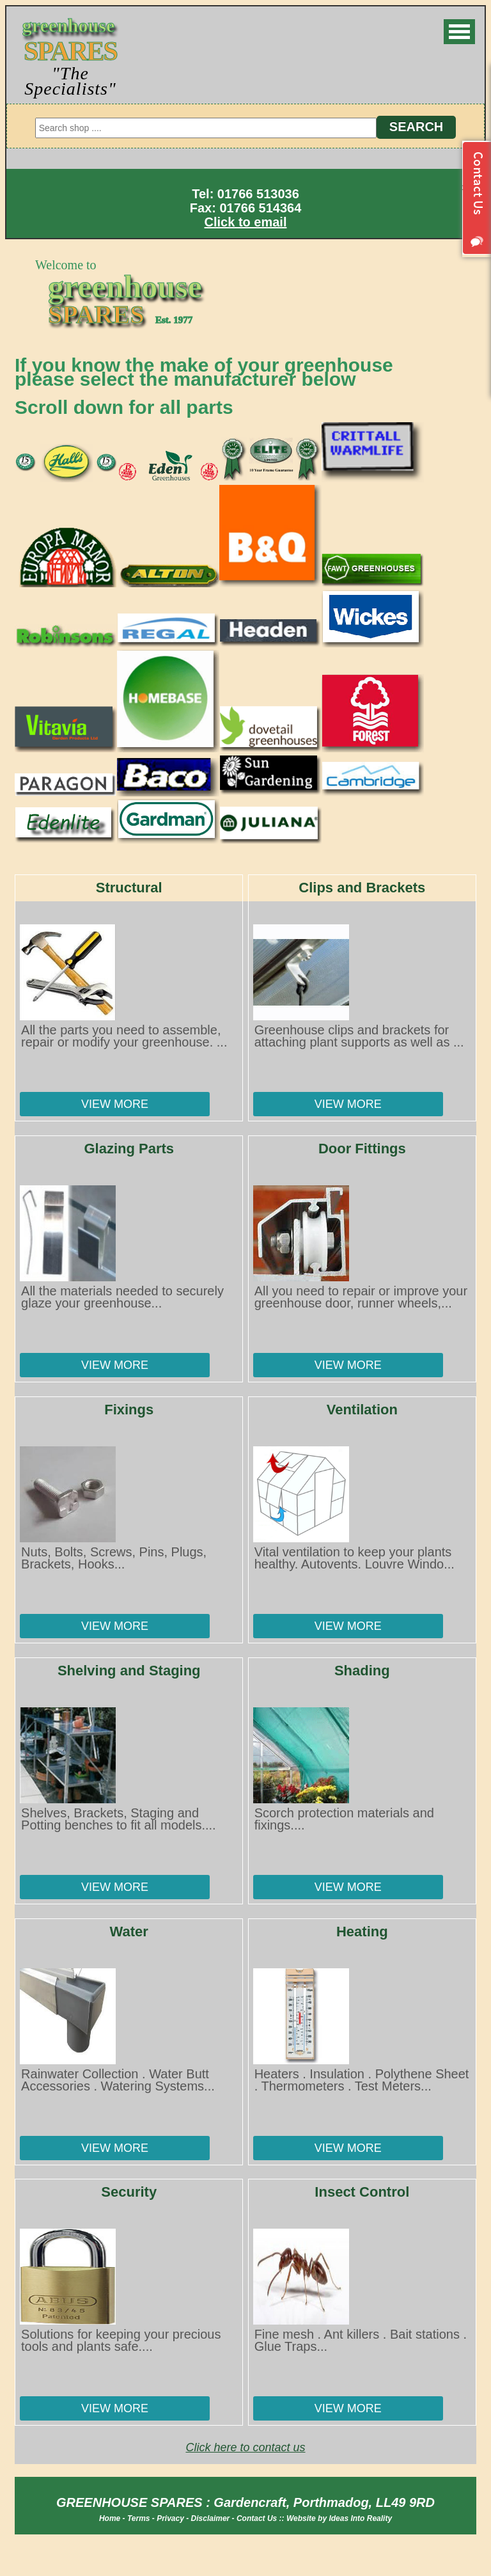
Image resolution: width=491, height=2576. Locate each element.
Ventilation (362, 1410)
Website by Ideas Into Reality (339, 2518)
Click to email (246, 222)
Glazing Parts (129, 1149)
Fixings (128, 1410)
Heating (362, 1932)
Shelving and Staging (129, 1671)
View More (114, 1104)
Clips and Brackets (362, 888)
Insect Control (362, 2192)
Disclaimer (210, 2518)
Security (129, 2192)
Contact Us (257, 2518)
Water (129, 1932)
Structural (129, 888)
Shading (362, 1671)
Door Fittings (362, 1149)
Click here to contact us (245, 2447)
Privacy (170, 2518)
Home (109, 2518)
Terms (138, 2518)
